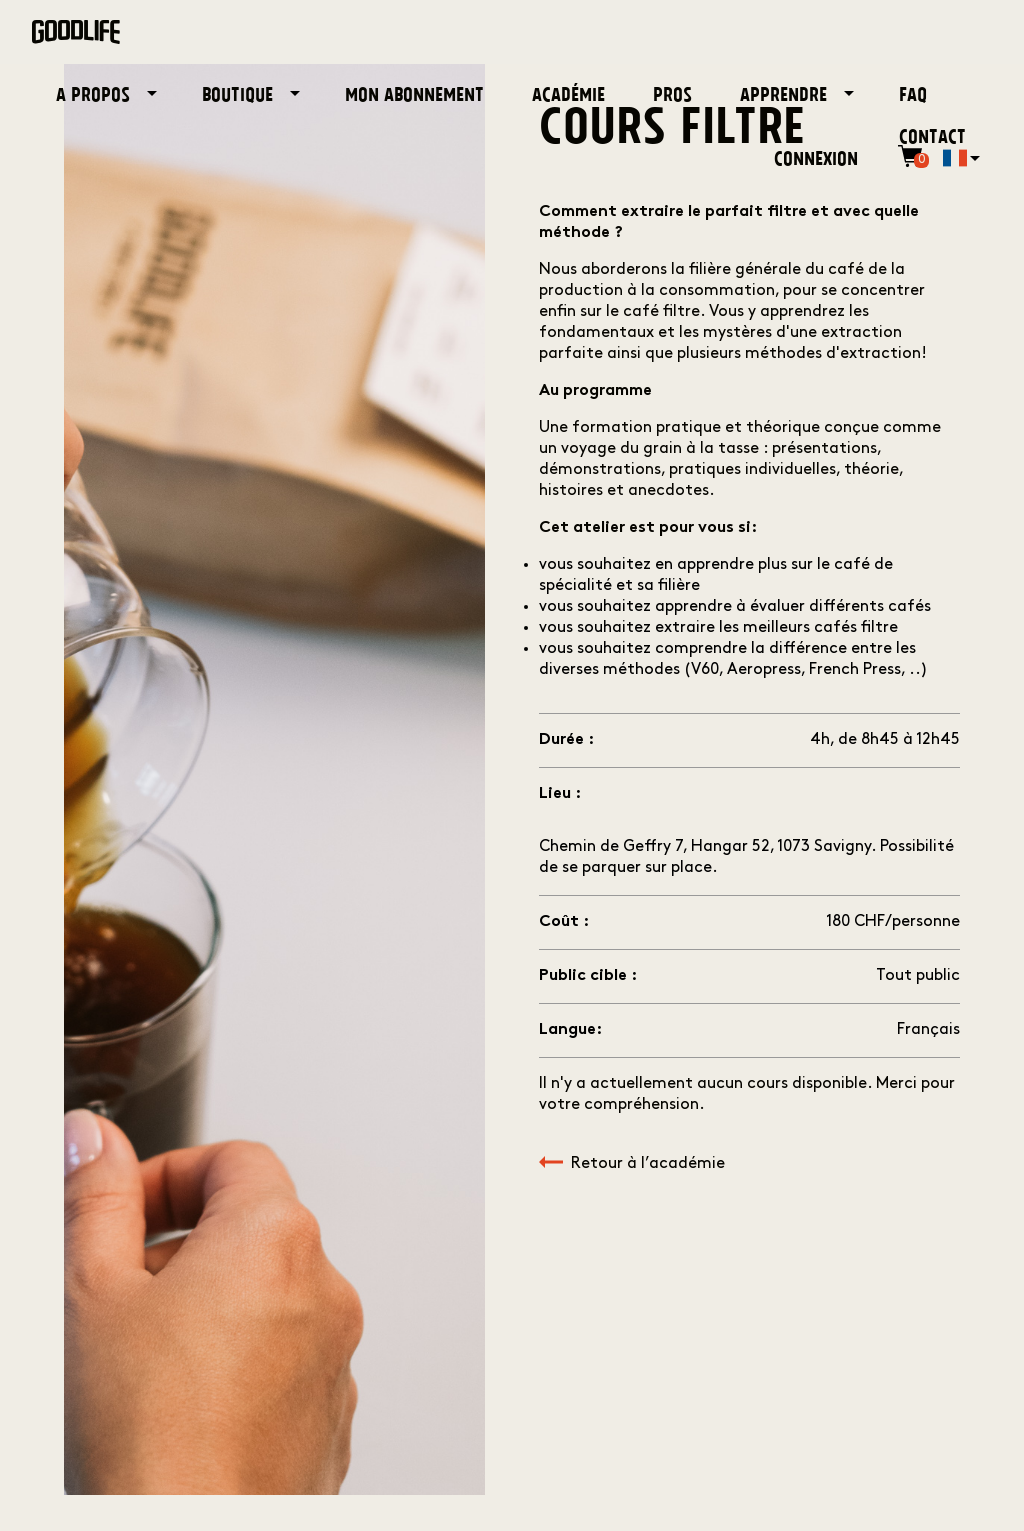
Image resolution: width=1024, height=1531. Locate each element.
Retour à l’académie (632, 1164)
